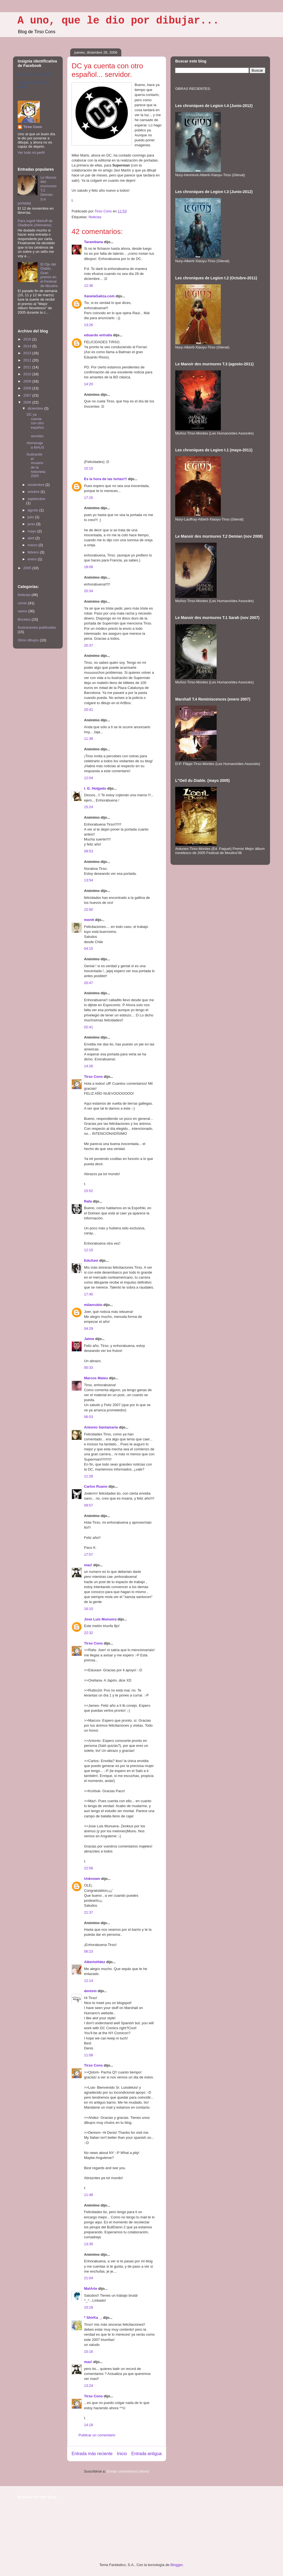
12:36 (88, 285)
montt (89, 920)
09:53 (88, 851)
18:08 (88, 567)
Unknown (92, 1879)
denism (90, 1991)
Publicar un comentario (96, 2435)
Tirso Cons (93, 1076)
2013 (27, 353)
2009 (27, 381)
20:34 (88, 591)
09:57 (88, 1505)
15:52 (88, 1191)
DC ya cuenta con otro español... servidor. (36, 425)
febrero (34, 552)
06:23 (88, 1951)
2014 (27, 346)
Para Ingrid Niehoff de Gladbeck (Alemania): (35, 223)
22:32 (88, 1633)
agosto (34, 510)
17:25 (88, 498)
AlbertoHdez (94, 1962)
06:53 (88, 1417)
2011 (27, 367)
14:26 (88, 1066)
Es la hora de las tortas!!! (105, 479)
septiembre (36, 499)
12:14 (88, 1981)
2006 (27, 402)
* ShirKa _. (93, 2317)
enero (33, 559)
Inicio (122, 2453)
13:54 (88, 880)
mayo (32, 531)
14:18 (88, 2425)
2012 (27, 360)
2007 (27, 395)
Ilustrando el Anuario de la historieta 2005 (36, 465)
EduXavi (91, 1260)
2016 (27, 339)
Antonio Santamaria (101, 1427)
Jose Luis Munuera (100, 1619)
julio (31, 517)
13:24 (88, 2386)
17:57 (88, 1554)
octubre (34, 492)
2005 (27, 568)
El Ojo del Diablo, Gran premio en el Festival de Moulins (49, 275)
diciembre (36, 408)
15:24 (88, 807)
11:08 (88, 2055)
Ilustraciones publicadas (37, 627)
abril (31, 538)
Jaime (89, 1339)
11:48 (88, 2195)
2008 (27, 388)
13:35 (88, 2244)
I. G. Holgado (95, 788)
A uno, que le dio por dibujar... (118, 21)
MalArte (90, 2288)
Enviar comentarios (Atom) (128, 2471)
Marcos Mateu (96, 1378)
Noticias (94, 217)
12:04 (88, 778)
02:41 (88, 1027)
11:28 (88, 1476)
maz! (88, 1565)
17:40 (88, 1294)
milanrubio (93, 1305)
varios (22, 611)
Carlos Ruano (96, 1486)
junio (32, 524)
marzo (33, 545)
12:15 (88, 1250)
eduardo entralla (98, 335)
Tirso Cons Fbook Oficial (34, 74)
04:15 (88, 948)
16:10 (88, 1609)
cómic (22, 603)
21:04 (88, 2278)
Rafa (88, 1201)
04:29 (88, 1328)
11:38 (88, 739)
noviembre (36, 485)
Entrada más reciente (92, 2453)
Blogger (177, 2565)
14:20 (88, 384)
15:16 (88, 2351)
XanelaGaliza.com (99, 296)
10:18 (88, 2307)
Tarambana (93, 242)
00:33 (88, 1367)
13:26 (88, 325)
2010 (27, 374)
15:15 (88, 468)
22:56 (88, 1868)
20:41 (88, 709)
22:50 (88, 909)
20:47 (88, 983)
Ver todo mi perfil (31, 152)
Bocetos (24, 619)
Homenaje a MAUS (35, 445)
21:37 (88, 1912)
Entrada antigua (146, 2453)
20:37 (88, 645)
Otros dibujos (28, 640)
